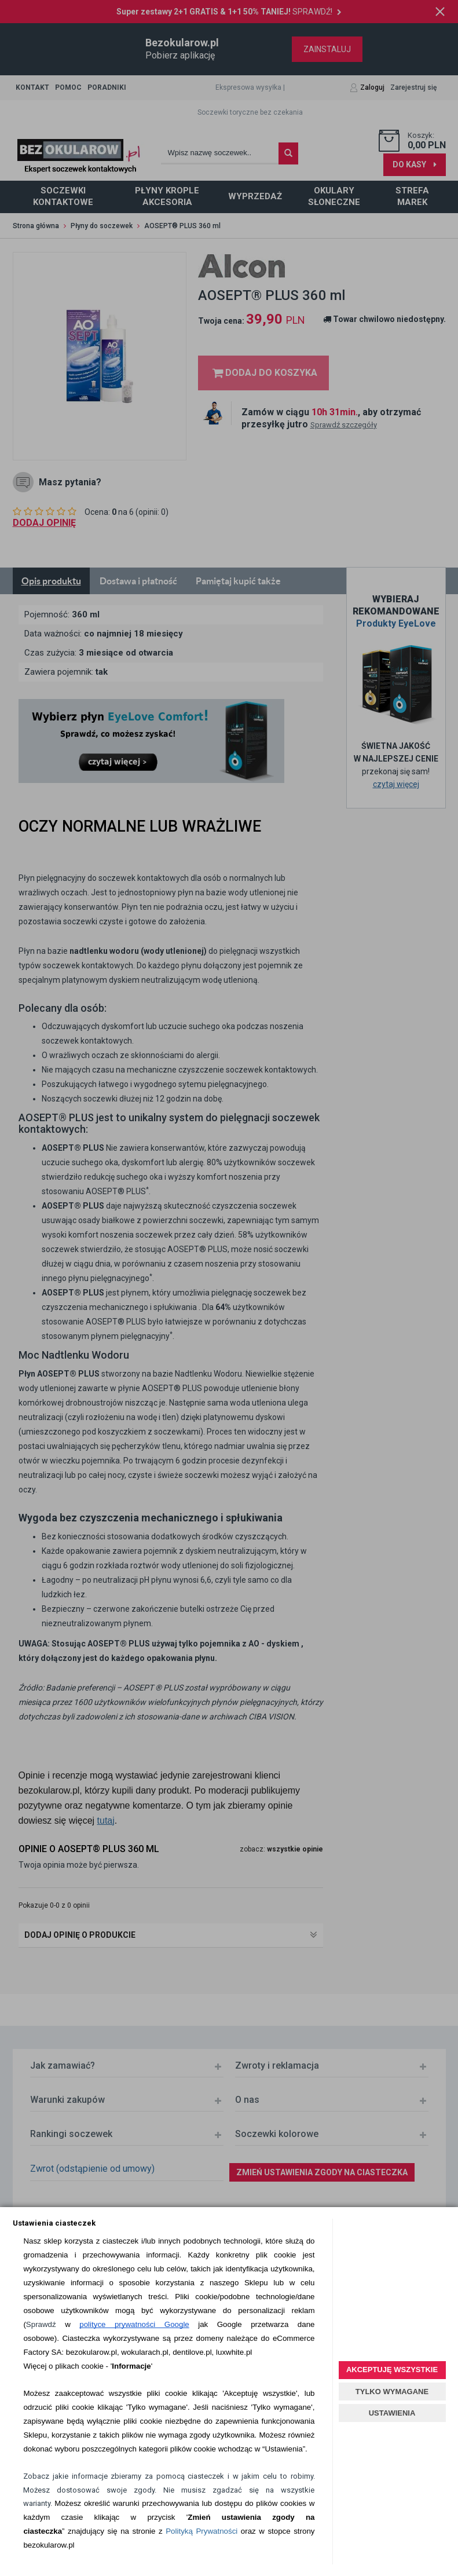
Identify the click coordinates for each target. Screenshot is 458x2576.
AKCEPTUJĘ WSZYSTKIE (392, 2369)
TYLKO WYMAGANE (392, 2391)
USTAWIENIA (392, 2413)
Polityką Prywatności (201, 2531)
